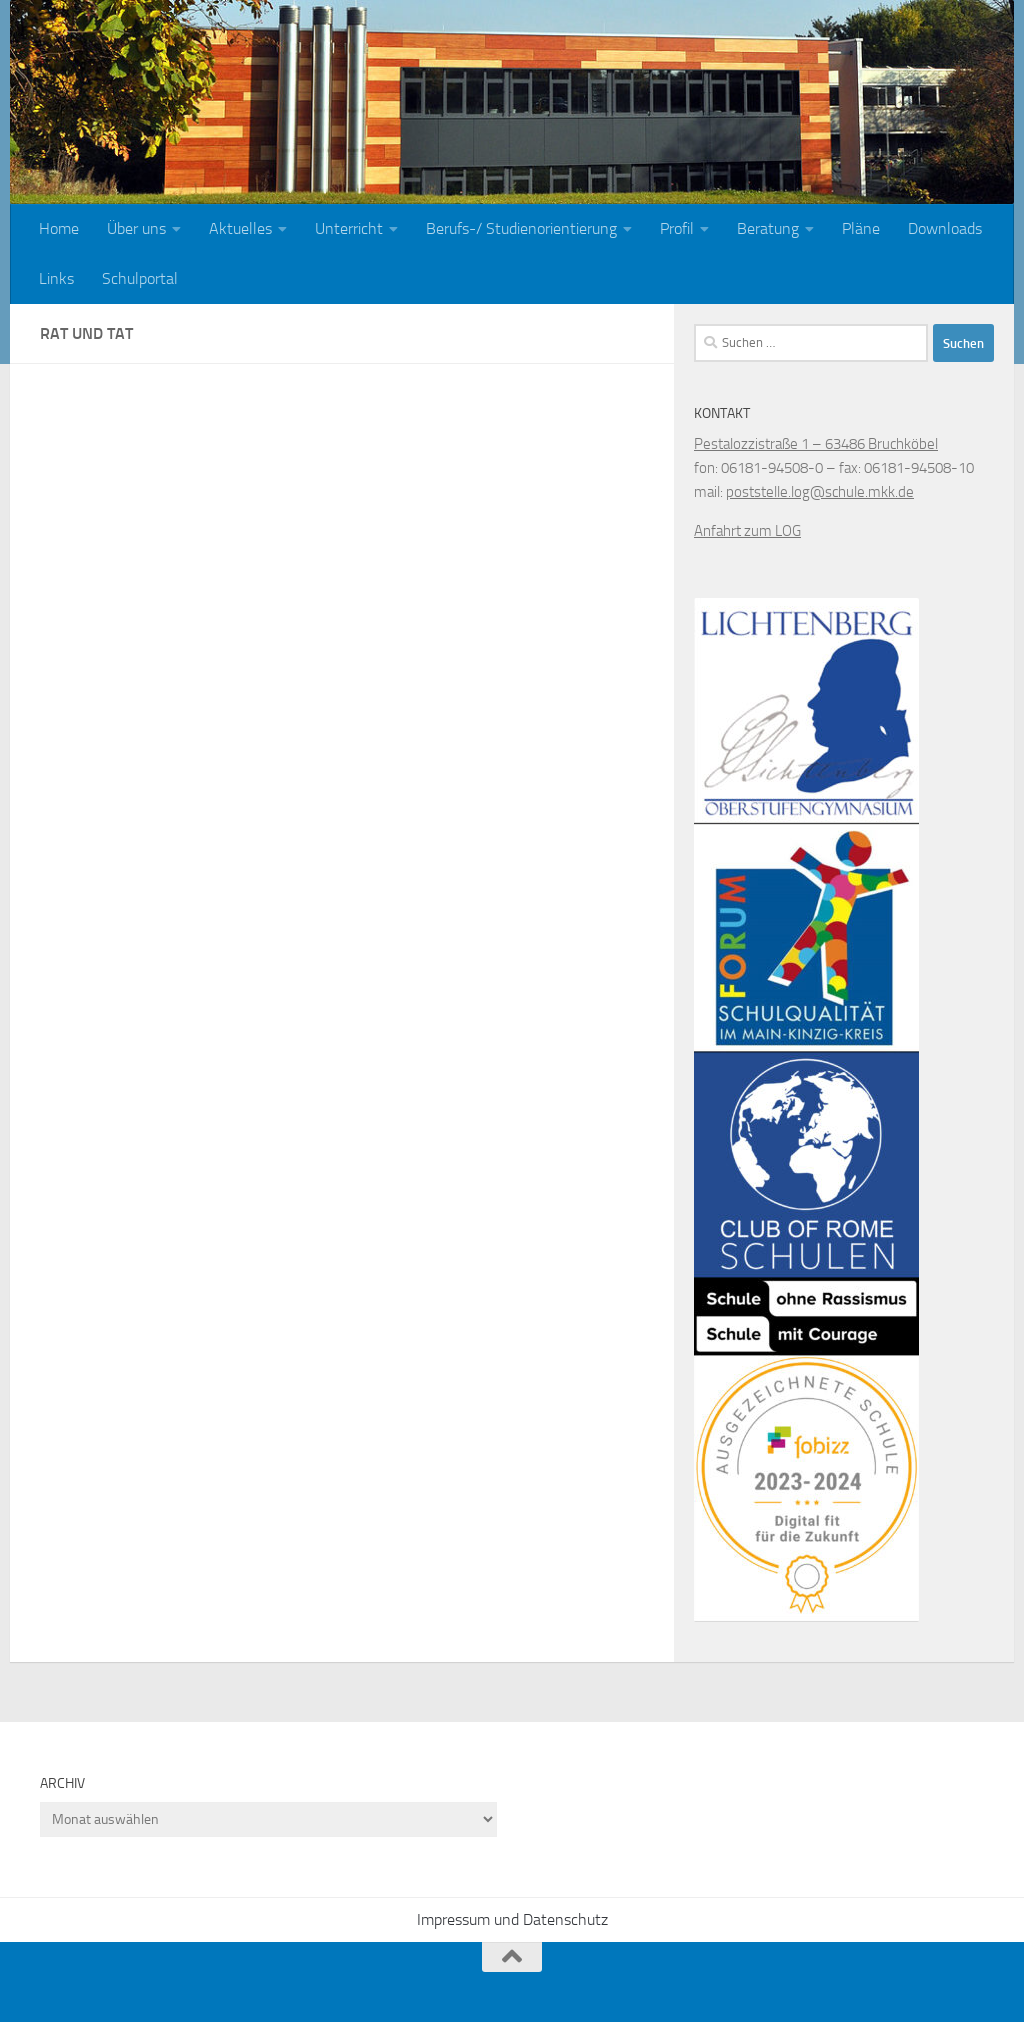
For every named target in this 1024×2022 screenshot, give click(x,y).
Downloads (945, 228)
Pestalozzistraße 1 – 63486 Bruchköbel (816, 444)
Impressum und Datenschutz (512, 1919)
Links (56, 278)
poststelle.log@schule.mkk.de (820, 492)
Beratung (768, 228)
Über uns (136, 228)
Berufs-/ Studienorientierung (521, 228)
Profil (677, 228)
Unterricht (349, 228)
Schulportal (140, 278)
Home (59, 228)
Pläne (861, 228)
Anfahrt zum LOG (747, 531)
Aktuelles (240, 228)
